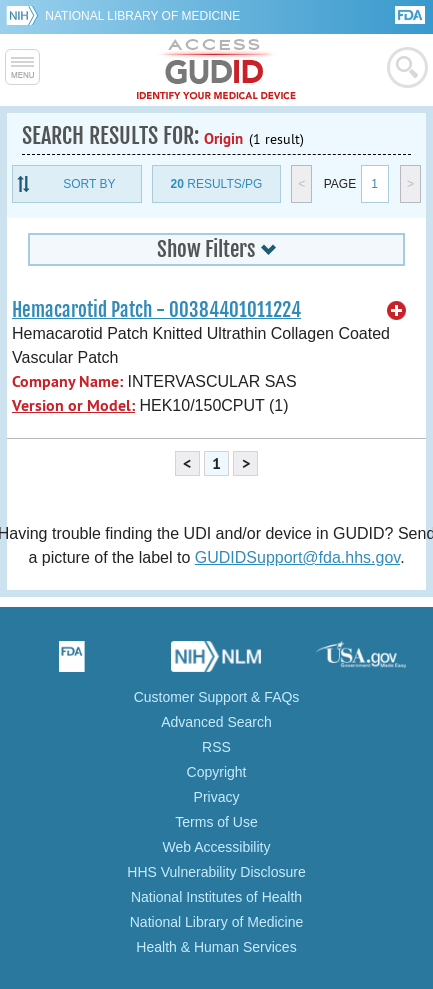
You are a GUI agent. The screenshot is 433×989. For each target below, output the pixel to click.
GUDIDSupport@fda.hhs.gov (297, 557)
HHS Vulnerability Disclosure (216, 872)
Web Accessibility (217, 847)
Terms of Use (216, 822)
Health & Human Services (216, 947)
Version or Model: (73, 405)
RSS (216, 747)
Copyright (217, 772)
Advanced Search (216, 722)
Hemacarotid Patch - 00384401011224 (156, 310)
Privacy (217, 797)
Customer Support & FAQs (217, 697)
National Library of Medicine (142, 16)
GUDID (216, 70)
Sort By (89, 184)
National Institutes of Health (216, 897)
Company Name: (67, 381)
